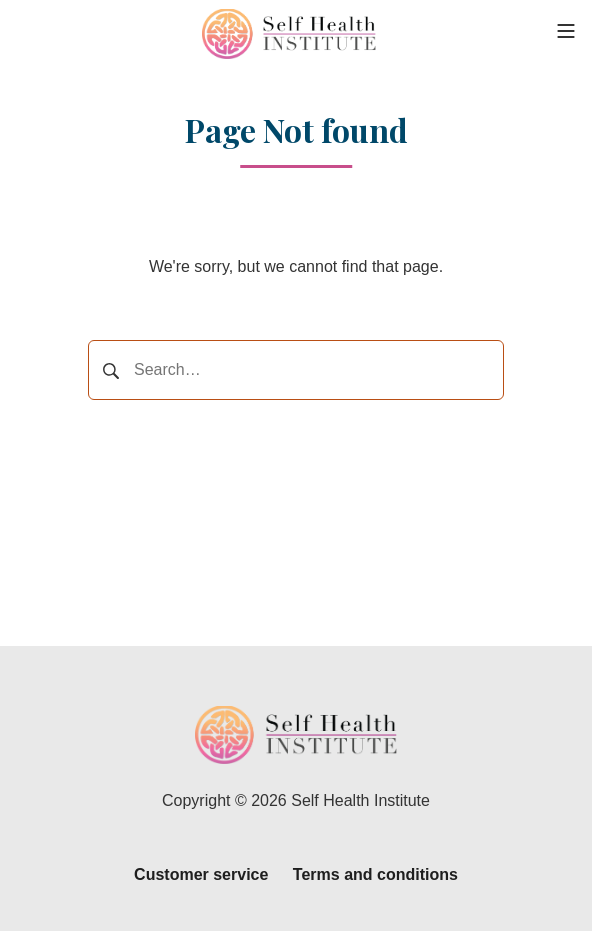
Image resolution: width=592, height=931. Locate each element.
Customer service (201, 874)
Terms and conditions (375, 874)
